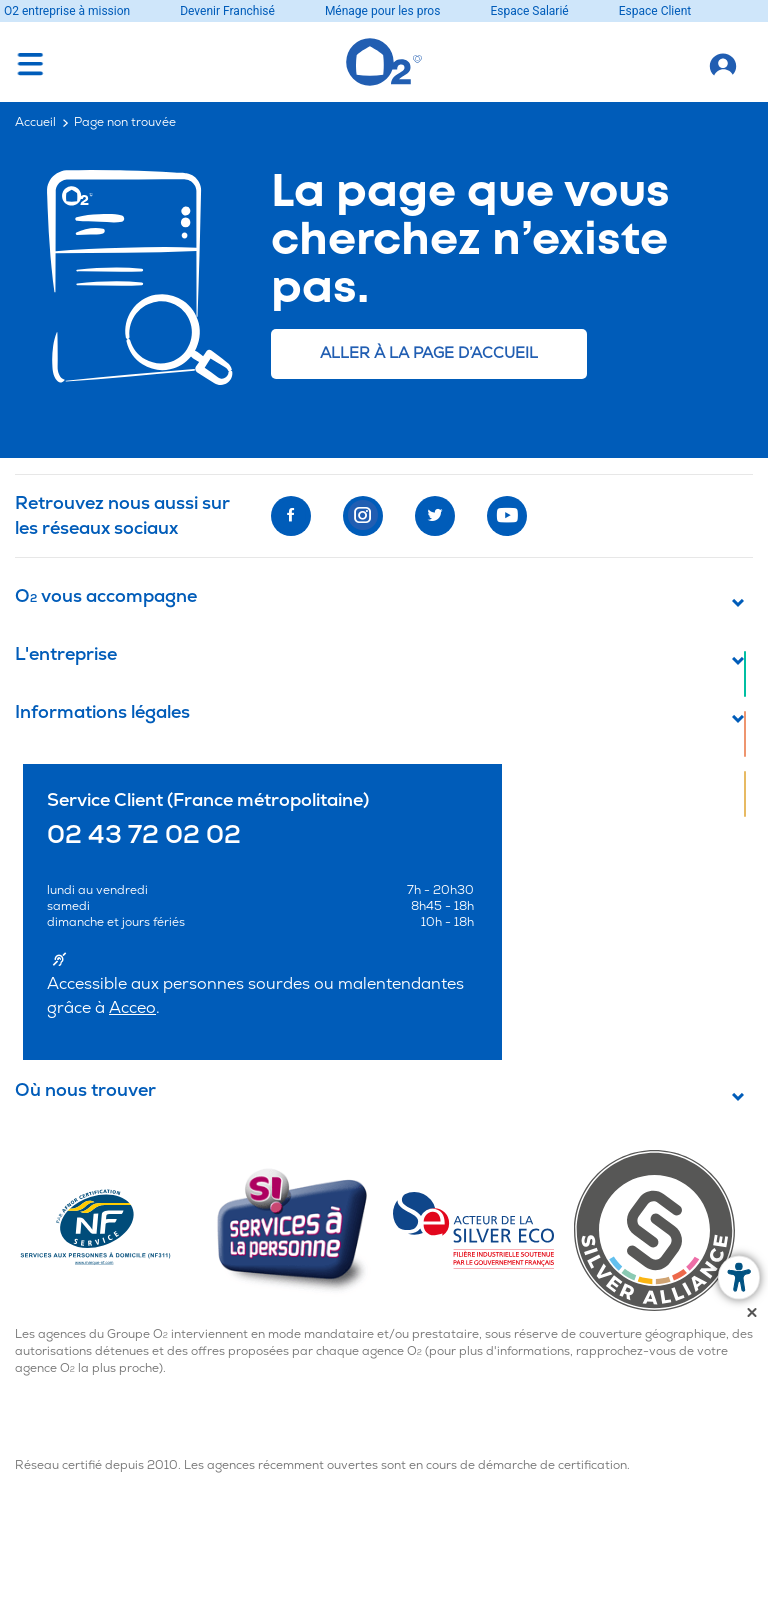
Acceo (132, 1008)
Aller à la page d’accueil (429, 353)
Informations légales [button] (102, 713)
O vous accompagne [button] (106, 597)
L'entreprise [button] (66, 655)
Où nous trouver (85, 1091)
